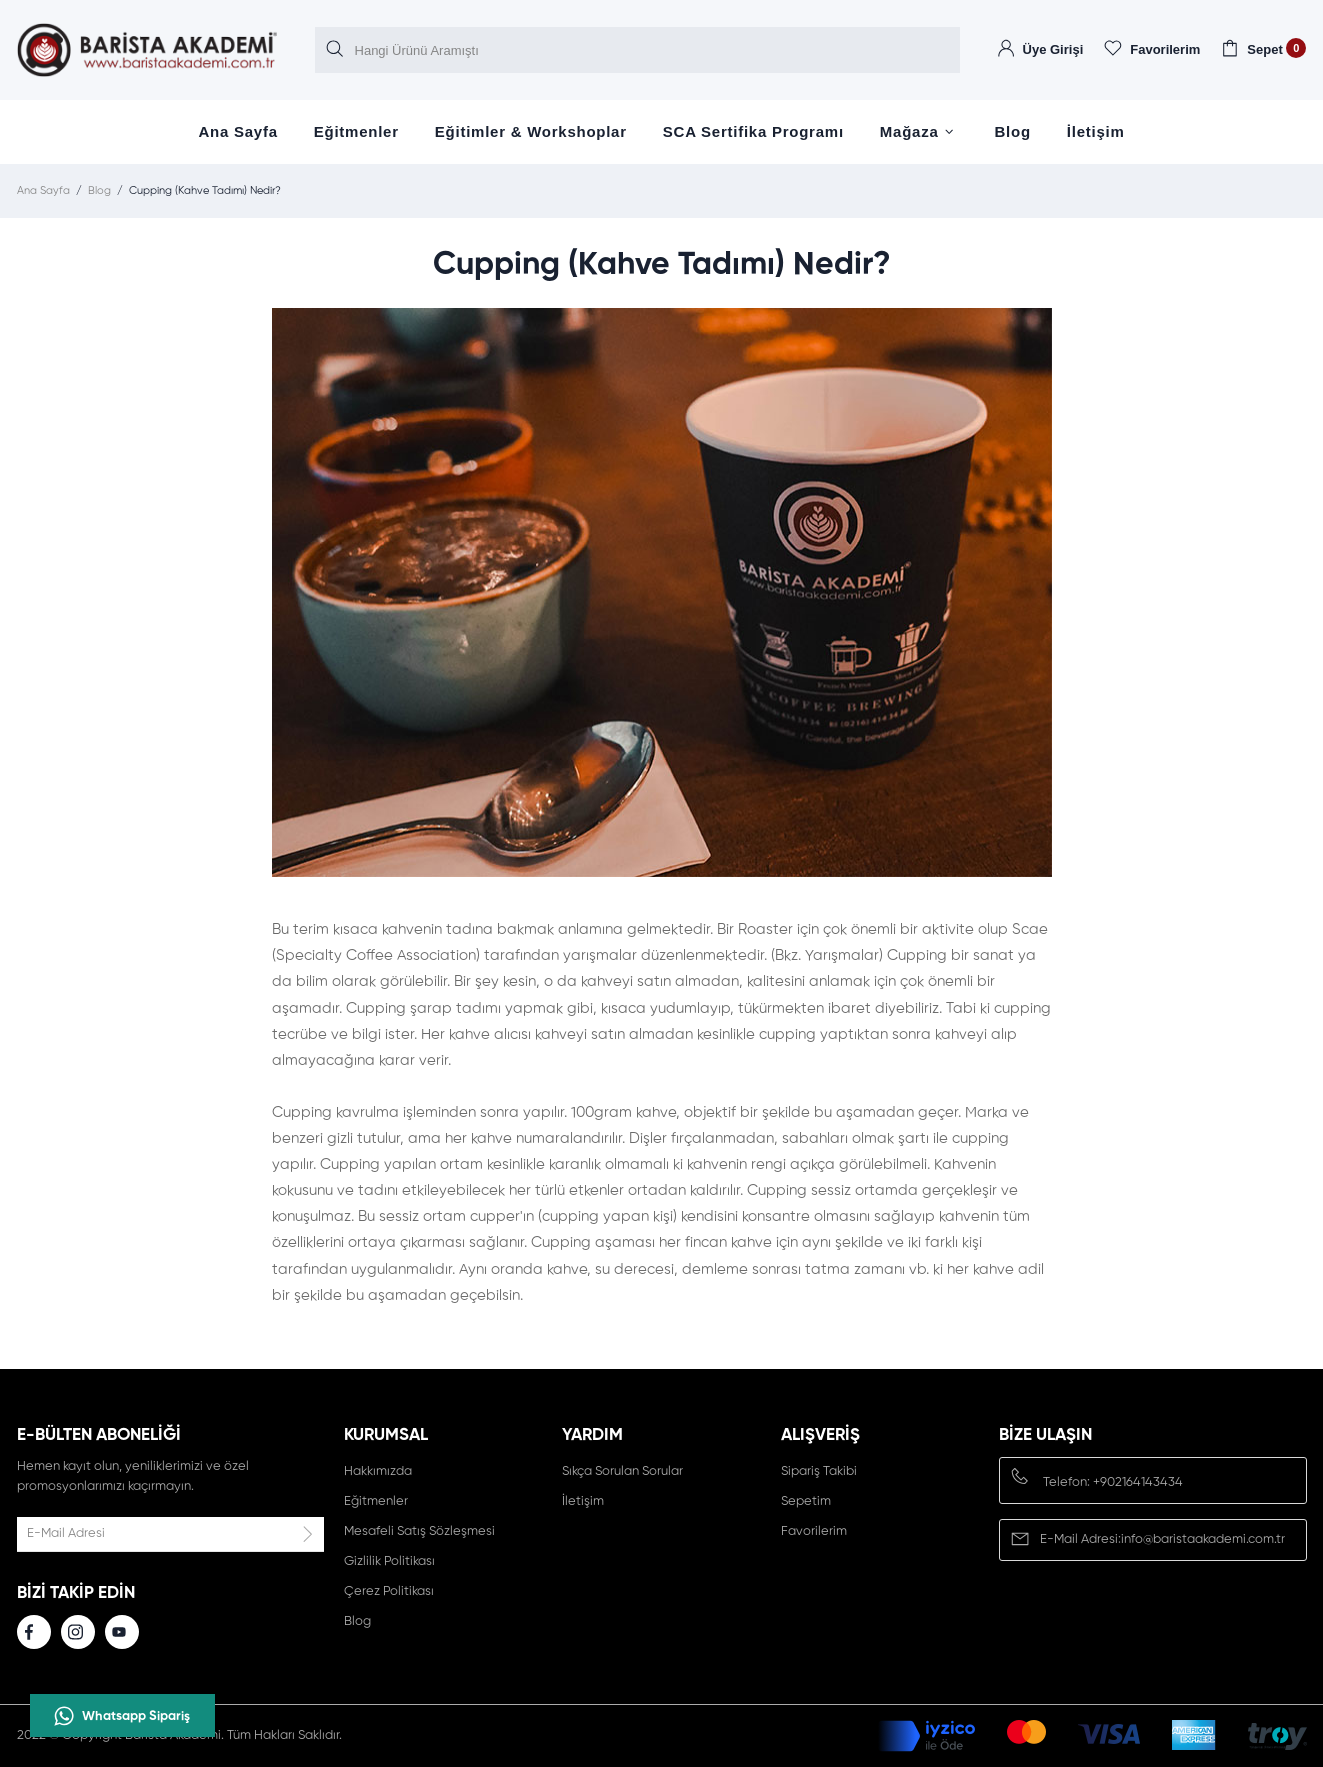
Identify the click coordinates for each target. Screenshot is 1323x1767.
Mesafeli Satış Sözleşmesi (419, 1531)
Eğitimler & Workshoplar (531, 131)
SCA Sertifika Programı (753, 131)
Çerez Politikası (389, 1591)
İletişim (1096, 131)
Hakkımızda (378, 1471)
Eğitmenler (356, 131)
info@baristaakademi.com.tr (1203, 1539)
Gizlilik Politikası (389, 1561)
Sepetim (806, 1501)
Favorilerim (814, 1531)
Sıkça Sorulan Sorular (622, 1471)
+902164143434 (1138, 1482)
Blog (1013, 131)
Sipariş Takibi (819, 1471)
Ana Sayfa (237, 131)
